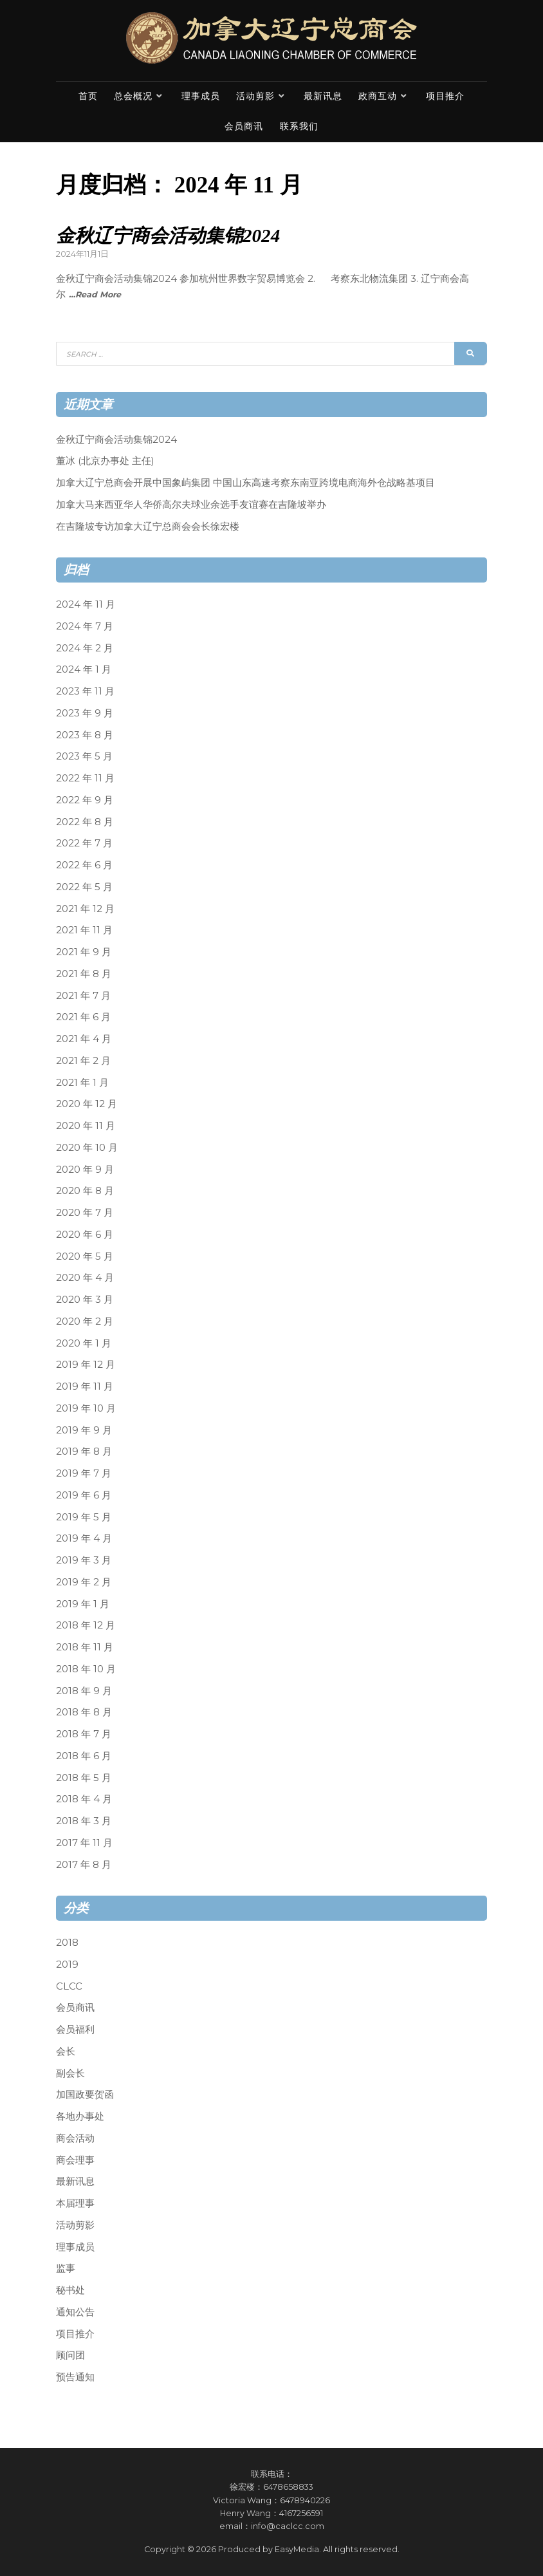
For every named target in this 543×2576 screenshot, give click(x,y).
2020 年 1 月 (83, 1342)
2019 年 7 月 (83, 1473)
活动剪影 (255, 96)
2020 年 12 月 (86, 1103)
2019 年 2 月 (83, 1582)
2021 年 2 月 (83, 1060)
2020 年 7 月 (84, 1212)
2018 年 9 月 (84, 1690)
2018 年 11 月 (84, 1647)
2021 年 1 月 (82, 1082)
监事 (65, 2268)
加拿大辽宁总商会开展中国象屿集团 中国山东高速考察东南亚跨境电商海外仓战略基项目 (245, 482)
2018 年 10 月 (86, 1669)
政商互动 (377, 96)
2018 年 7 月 (83, 1734)
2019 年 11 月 (84, 1386)
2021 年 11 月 (84, 930)
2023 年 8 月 (84, 734)
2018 (67, 1942)
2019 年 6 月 (83, 1495)
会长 (65, 2051)
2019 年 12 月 (85, 1364)
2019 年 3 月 (83, 1560)
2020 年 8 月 (85, 1190)
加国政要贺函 (85, 2094)
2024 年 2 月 (84, 647)
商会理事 (75, 2159)
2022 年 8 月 (84, 821)
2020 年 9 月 (85, 1168)
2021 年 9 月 (83, 952)
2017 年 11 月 (84, 1842)
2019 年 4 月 (84, 1538)
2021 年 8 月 (83, 973)
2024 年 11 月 (85, 604)
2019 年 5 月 (83, 1516)
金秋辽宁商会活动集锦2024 (168, 235)
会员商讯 (244, 126)
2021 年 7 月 (83, 995)
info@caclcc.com (287, 2526)
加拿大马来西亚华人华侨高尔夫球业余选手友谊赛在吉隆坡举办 (191, 504)
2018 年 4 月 (84, 1799)
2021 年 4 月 (83, 1038)
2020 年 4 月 (85, 1277)
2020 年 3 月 (84, 1299)
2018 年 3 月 (83, 1821)
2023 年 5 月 (84, 756)
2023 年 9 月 (84, 713)
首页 (88, 96)
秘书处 (70, 2290)
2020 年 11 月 (85, 1125)
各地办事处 (80, 2116)
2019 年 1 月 (82, 1603)
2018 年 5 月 (83, 1777)
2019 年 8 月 (84, 1451)
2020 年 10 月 (87, 1147)
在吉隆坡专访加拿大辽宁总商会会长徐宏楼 (147, 525)
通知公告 (75, 2312)
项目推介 (445, 96)
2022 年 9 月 (84, 800)
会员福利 (75, 2029)
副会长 (70, 2072)
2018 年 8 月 (84, 1712)
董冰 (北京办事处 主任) (105, 460)
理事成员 (200, 96)
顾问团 (70, 2355)
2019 (67, 1964)
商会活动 (75, 2138)
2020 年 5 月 (84, 1255)
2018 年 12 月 (85, 1625)
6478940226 (305, 2500)
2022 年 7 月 (84, 843)
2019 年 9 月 (84, 1429)
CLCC (69, 1985)
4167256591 (301, 2512)
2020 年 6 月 (84, 1234)
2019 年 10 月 (86, 1408)
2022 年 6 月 (84, 865)
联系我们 (299, 126)
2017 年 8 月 (83, 1864)
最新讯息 (323, 96)
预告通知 (75, 2377)
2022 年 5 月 (84, 887)
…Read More (95, 294)
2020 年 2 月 (84, 1321)
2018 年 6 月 (83, 1756)
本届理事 (75, 2203)
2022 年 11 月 (85, 778)
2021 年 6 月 (83, 1017)
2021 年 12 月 (85, 908)
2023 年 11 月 (85, 691)
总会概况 (133, 96)
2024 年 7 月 (84, 626)
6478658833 (288, 2487)
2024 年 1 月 (83, 669)
